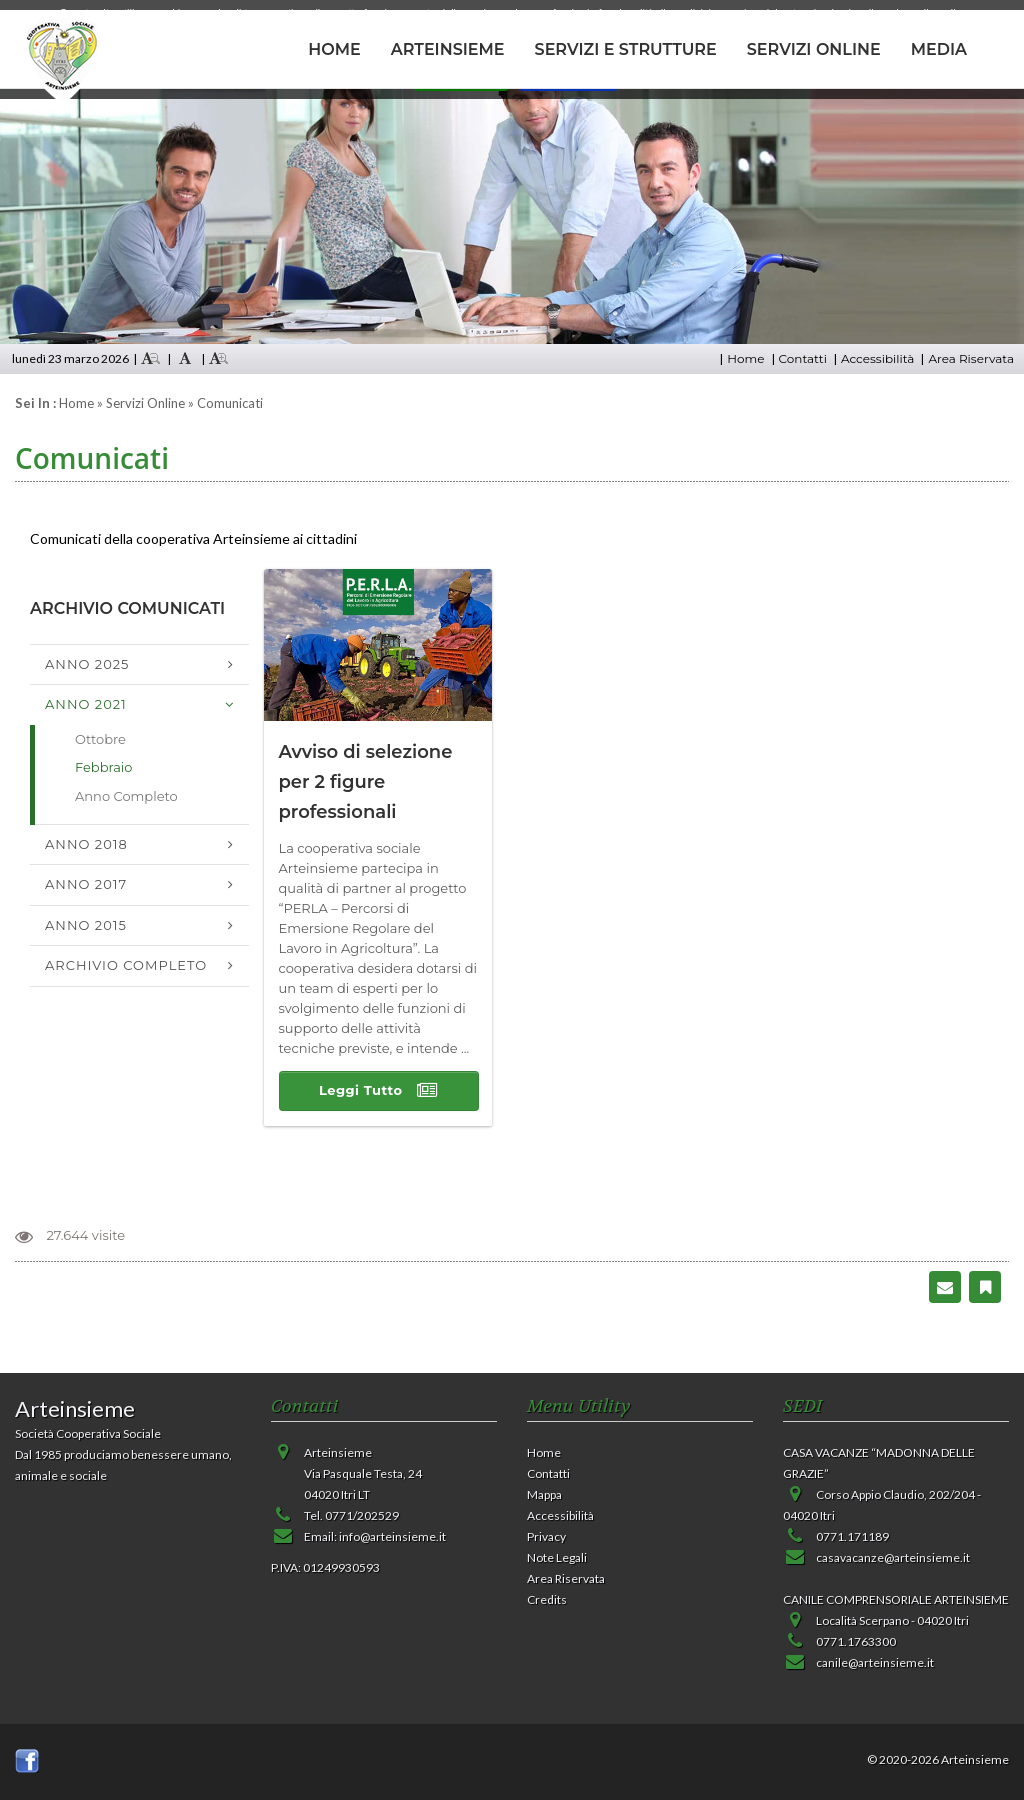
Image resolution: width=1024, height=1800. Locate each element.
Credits (547, 1599)
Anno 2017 (86, 884)
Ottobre (100, 739)
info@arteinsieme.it (392, 1536)
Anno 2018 (86, 844)
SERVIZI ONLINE (814, 49)
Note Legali (557, 1557)
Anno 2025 (87, 664)
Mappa (544, 1494)
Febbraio (103, 767)
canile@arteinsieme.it (875, 1662)
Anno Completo (126, 796)
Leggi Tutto (378, 1091)
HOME (334, 49)
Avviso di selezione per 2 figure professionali (366, 782)
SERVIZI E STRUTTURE (626, 49)
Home (745, 358)
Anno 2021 (86, 704)
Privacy (546, 1536)
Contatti (803, 358)
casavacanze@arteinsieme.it (893, 1557)
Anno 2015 (86, 925)
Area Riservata (971, 358)
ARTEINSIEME (448, 49)
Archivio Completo (126, 965)
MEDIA (939, 49)
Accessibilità (877, 358)
